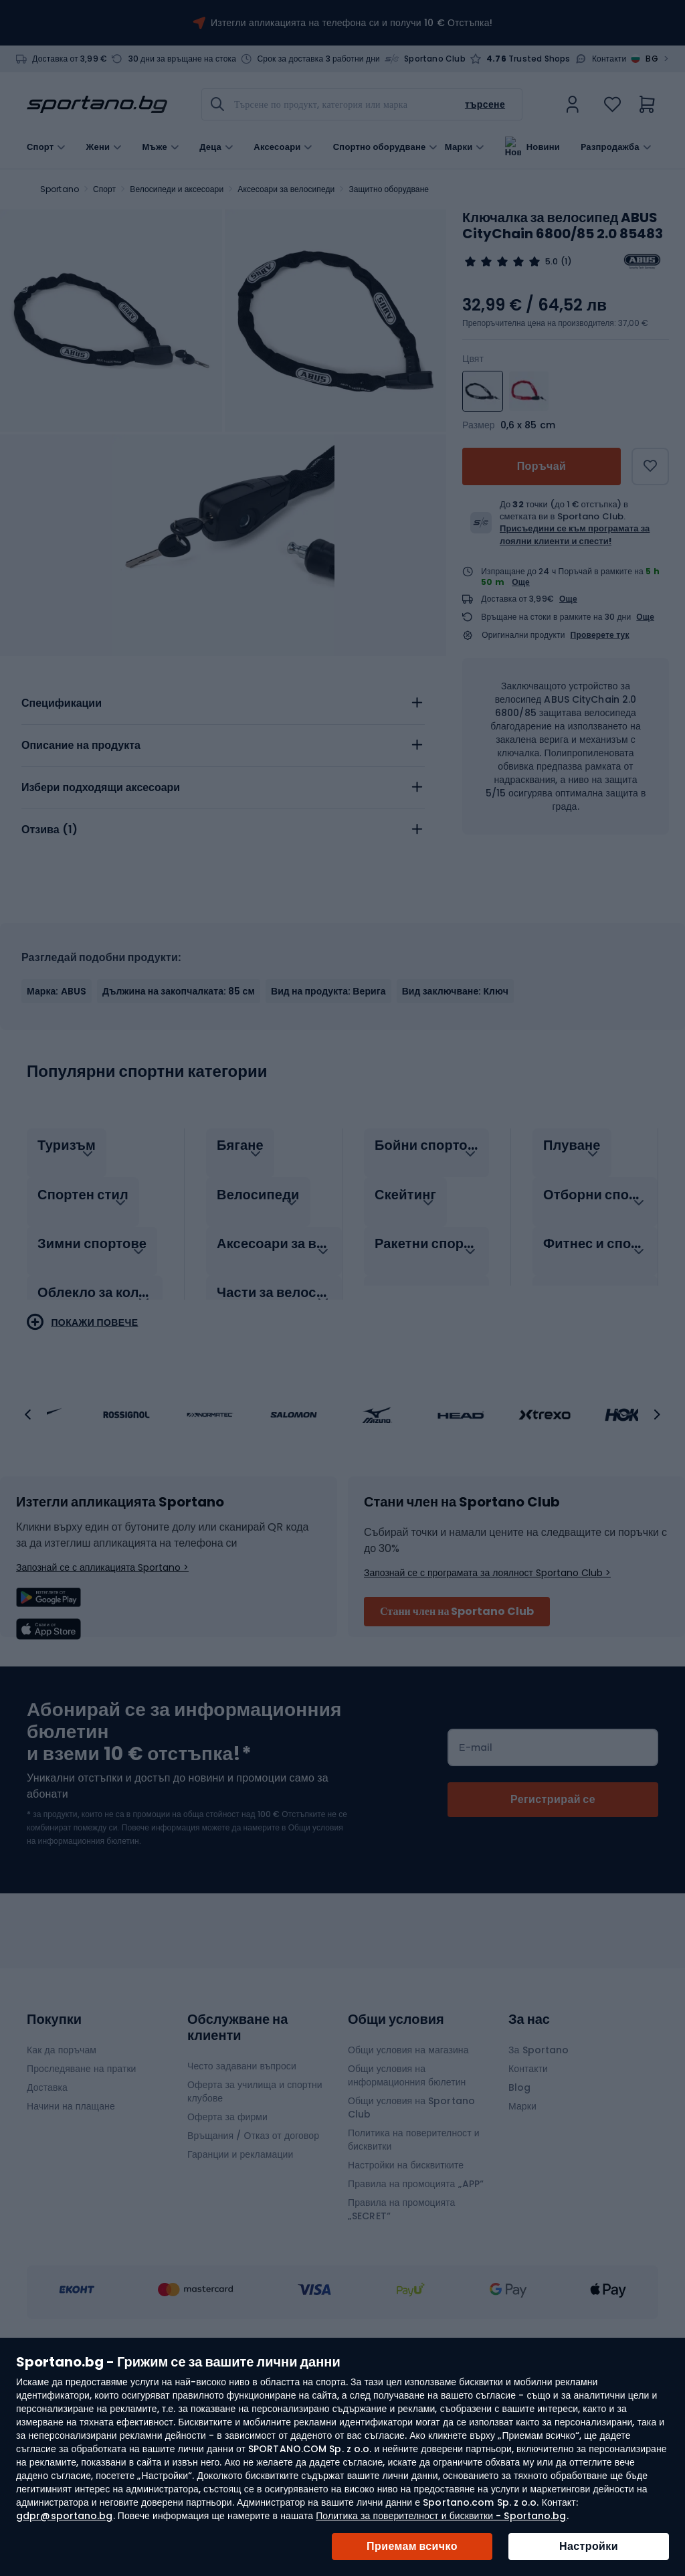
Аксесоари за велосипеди (285, 189)
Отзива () (49, 963)
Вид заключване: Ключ (455, 1125)
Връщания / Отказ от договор (253, 2269)
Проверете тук (600, 635)
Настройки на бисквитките (406, 2299)
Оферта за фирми (227, 2250)
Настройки (588, 2546)
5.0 (551, 261)
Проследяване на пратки (81, 2202)
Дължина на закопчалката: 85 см (178, 1125)
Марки (459, 146)
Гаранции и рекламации (240, 2288)
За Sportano (538, 2184)
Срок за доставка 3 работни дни (318, 59)
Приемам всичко (412, 2546)
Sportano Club (435, 59)
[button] (28, 1548)
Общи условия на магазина (408, 2184)
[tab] (223, 837)
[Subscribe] (553, 1933)
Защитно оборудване (389, 189)
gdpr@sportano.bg (64, 2515)
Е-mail (475, 1881)
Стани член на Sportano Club (457, 1745)
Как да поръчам (61, 2184)
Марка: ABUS (56, 1125)
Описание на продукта (80, 879)
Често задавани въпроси (241, 2200)
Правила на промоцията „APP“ (416, 2317)
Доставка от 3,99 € (69, 59)
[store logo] (97, 104)
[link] (572, 104)
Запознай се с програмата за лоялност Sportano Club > (487, 1706)
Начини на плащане (71, 2240)
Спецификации (61, 837)
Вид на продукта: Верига (328, 1125)
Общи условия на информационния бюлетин (407, 2209)
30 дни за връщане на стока (182, 59)
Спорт (104, 189)
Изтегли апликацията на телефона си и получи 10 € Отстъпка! (351, 22)
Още (521, 582)
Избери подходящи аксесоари (100, 921)
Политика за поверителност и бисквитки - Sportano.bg (441, 2515)
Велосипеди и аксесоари (176, 189)
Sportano (59, 189)
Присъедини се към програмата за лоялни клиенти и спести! (575, 534)
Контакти (609, 59)
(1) (566, 261)
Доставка (47, 2221)
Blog (519, 2221)
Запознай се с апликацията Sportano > (102, 1701)
